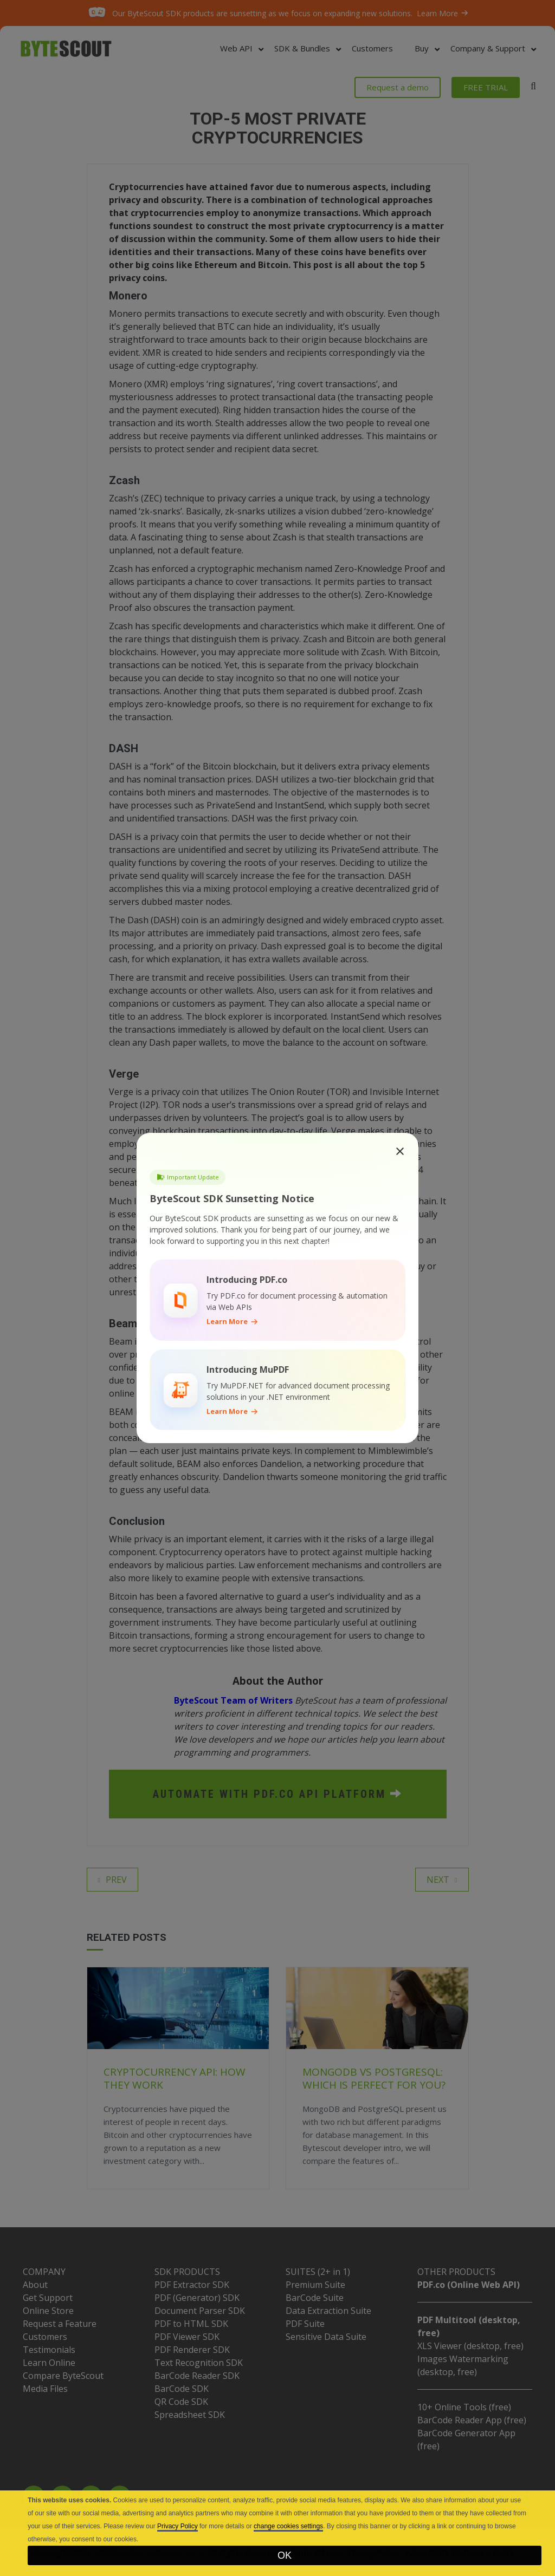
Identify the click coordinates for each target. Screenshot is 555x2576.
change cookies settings (288, 2526)
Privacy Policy (177, 2526)
